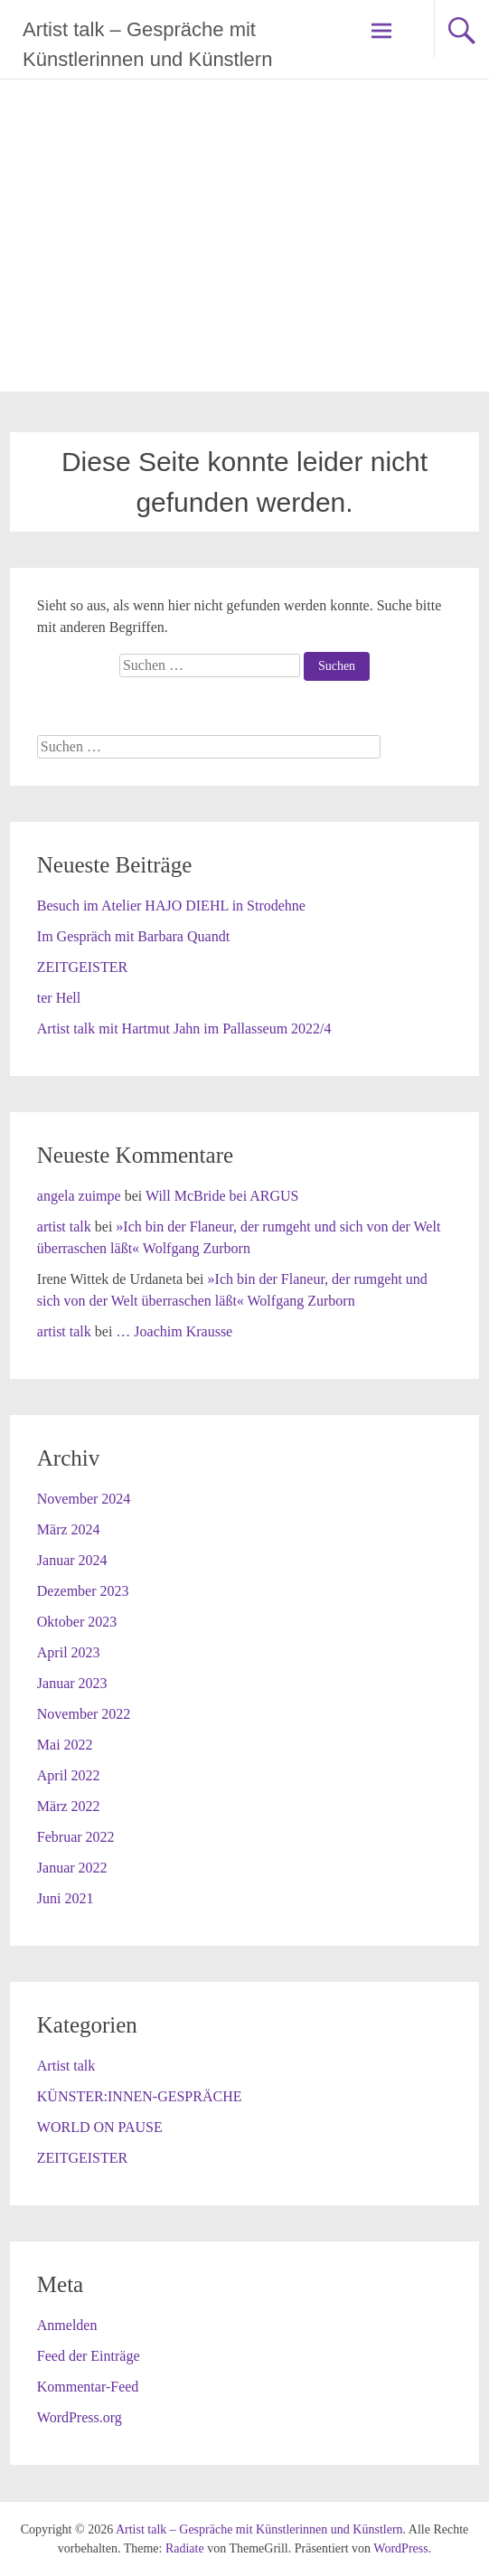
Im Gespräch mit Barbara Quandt (133, 936)
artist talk (64, 1226)
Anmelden (67, 2325)
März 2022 (68, 1806)
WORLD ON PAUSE (100, 2127)
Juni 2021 (65, 1898)
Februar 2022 (76, 1837)
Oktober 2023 (77, 1621)
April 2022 (68, 1775)
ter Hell (58, 997)
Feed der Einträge (88, 2356)
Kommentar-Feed (88, 2386)
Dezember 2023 (83, 1591)
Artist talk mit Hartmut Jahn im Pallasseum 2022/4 (184, 1028)
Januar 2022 (72, 1867)
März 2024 (68, 1529)
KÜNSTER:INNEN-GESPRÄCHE (139, 2096)
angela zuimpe (79, 1195)
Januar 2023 (72, 1683)
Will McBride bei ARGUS (222, 1195)
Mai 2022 (65, 1744)
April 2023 (68, 1652)
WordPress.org (79, 2417)
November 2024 (84, 1498)
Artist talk (66, 2065)
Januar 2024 (72, 1560)
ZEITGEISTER (82, 967)
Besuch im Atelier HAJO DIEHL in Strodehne (171, 905)
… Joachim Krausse (174, 1331)
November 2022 (84, 1714)
